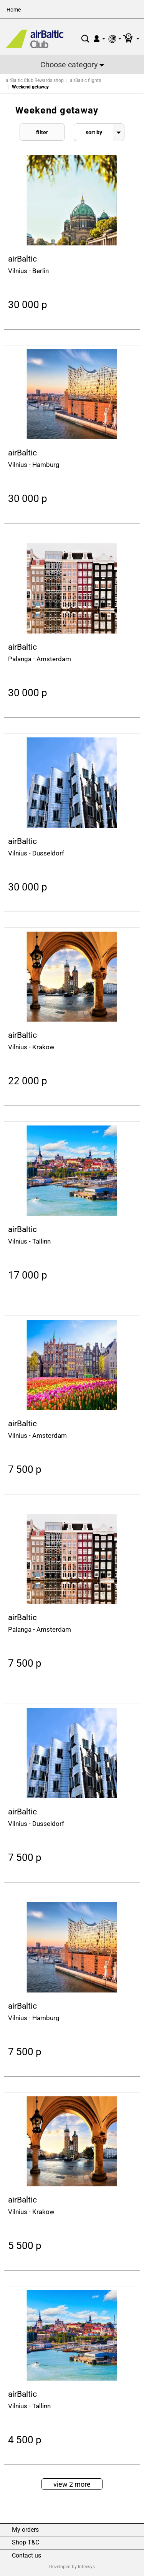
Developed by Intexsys (72, 2566)
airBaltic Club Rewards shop (35, 80)
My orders (25, 2529)
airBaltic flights (85, 80)
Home (14, 10)
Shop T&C (25, 2542)
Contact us (26, 2555)
